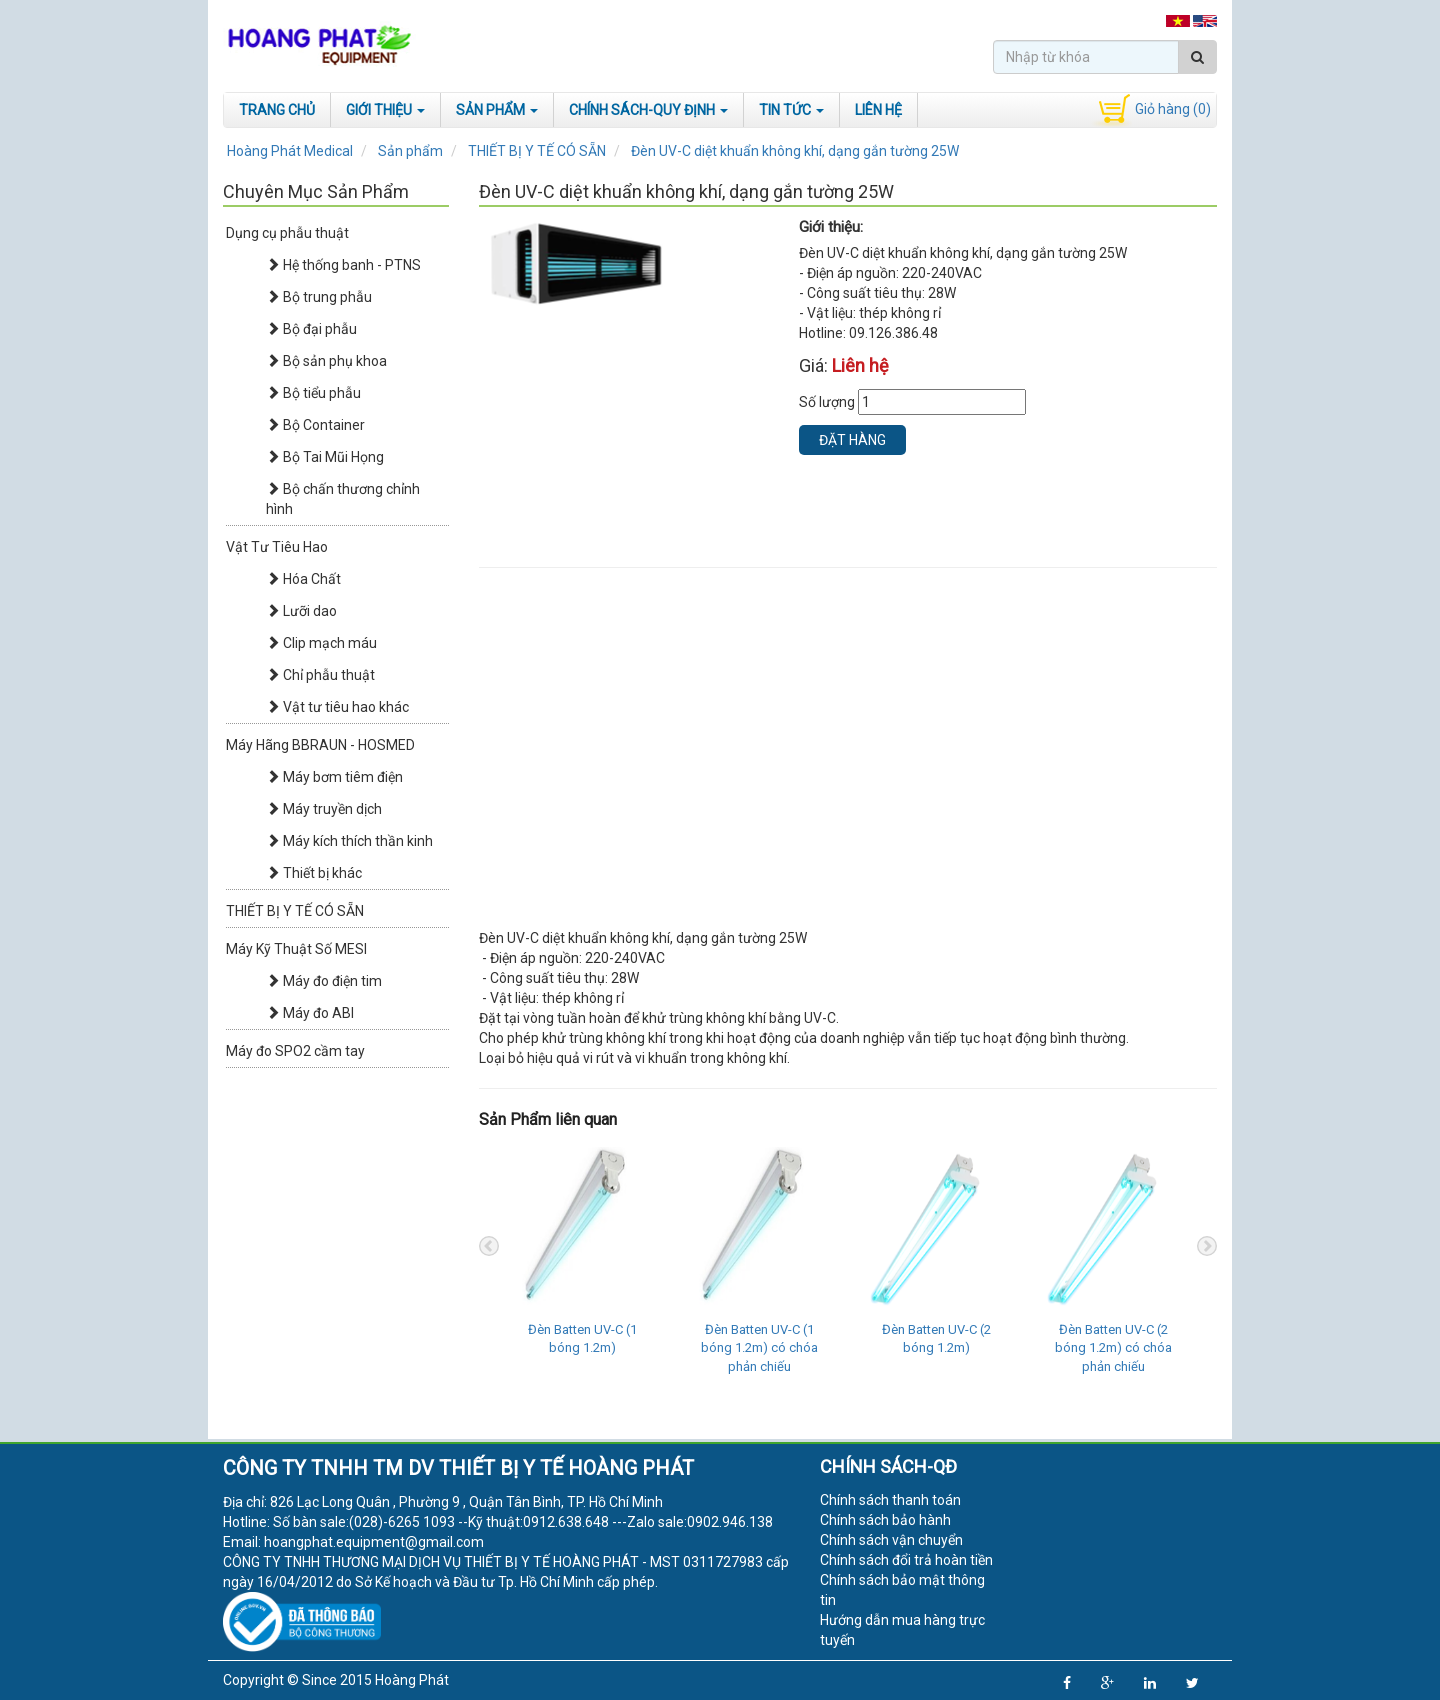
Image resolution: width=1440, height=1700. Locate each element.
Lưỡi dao (301, 611)
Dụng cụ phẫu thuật (287, 233)
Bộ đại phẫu (311, 329)
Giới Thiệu (385, 110)
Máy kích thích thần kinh (349, 841)
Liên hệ (878, 110)
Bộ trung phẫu (319, 297)
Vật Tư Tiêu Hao (277, 547)
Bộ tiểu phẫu (313, 393)
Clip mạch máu (321, 643)
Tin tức (791, 110)
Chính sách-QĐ (888, 1466)
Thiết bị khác (314, 873)
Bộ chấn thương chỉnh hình (343, 499)
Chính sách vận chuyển (891, 1540)
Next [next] (1207, 1246)
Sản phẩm (497, 110)
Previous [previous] (489, 1246)
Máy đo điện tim (324, 981)
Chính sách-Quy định (648, 110)
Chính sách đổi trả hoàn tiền (906, 1560)
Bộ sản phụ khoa (326, 361)
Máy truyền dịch (324, 809)
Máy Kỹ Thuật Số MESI (296, 949)
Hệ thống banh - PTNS (343, 265)
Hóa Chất (303, 579)
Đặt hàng (852, 440)
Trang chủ (277, 110)
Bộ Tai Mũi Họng (325, 457)
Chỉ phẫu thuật (320, 675)
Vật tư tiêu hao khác (337, 707)
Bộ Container (315, 425)
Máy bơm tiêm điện (334, 777)
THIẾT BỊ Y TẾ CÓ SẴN (295, 911)
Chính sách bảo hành (885, 1520)
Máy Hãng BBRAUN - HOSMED (320, 745)
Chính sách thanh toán (890, 1500)
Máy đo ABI (310, 1013)
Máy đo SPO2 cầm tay (295, 1051)
